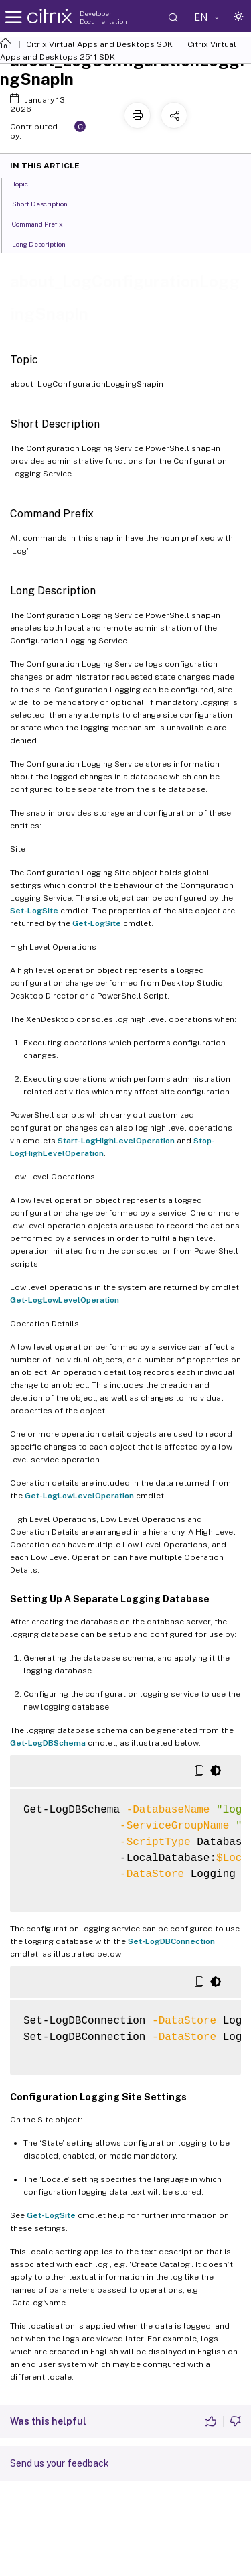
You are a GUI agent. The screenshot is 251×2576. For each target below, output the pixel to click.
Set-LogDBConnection (171, 1941)
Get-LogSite (96, 923)
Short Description (47, 203)
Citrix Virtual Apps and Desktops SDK (99, 44)
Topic (27, 183)
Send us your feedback (59, 2463)
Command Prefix (45, 223)
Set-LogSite (34, 910)
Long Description (46, 243)
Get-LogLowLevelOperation (64, 1300)
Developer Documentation (103, 17)
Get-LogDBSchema (48, 1743)
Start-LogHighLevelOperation (116, 1140)
